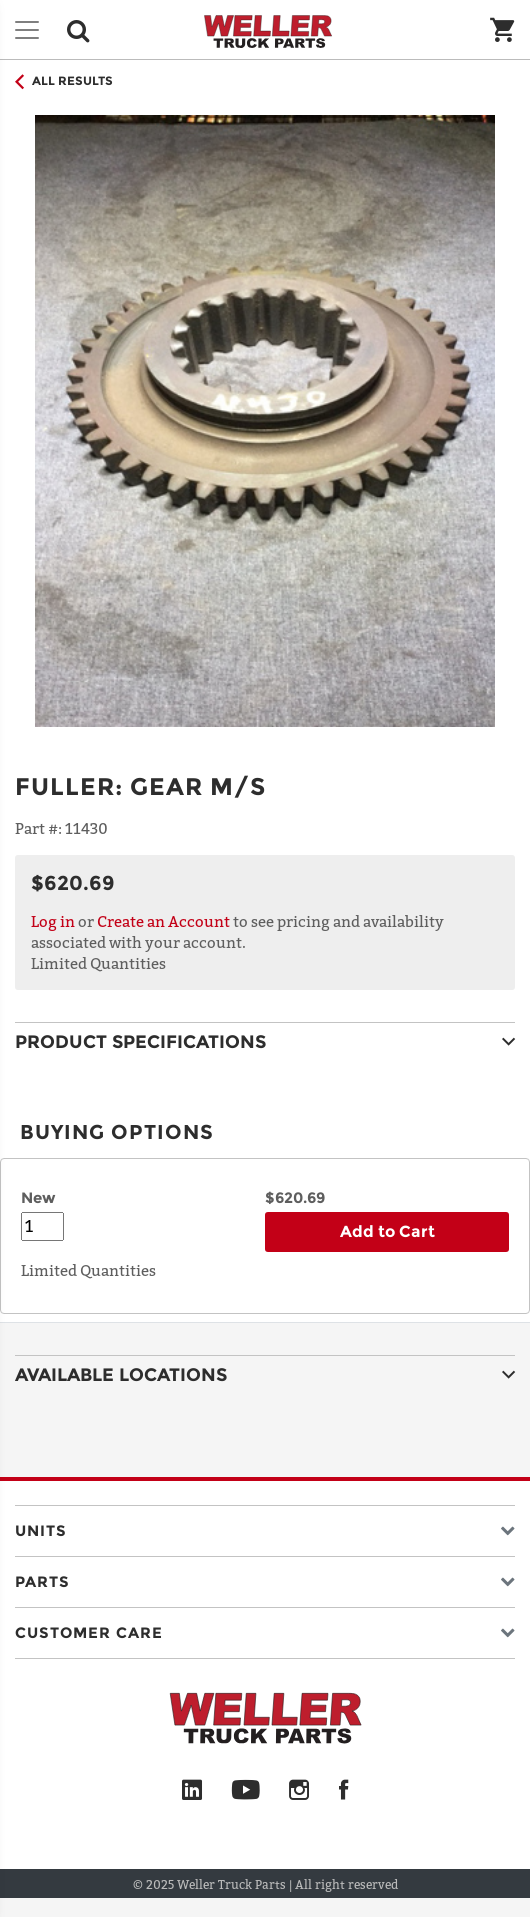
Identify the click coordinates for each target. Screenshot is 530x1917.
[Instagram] (299, 1791)
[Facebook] (343, 1791)
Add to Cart (387, 1231)
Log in (53, 921)
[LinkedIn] (192, 1791)
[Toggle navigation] (27, 30)
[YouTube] (245, 1791)
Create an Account (163, 921)
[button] (265, 1526)
